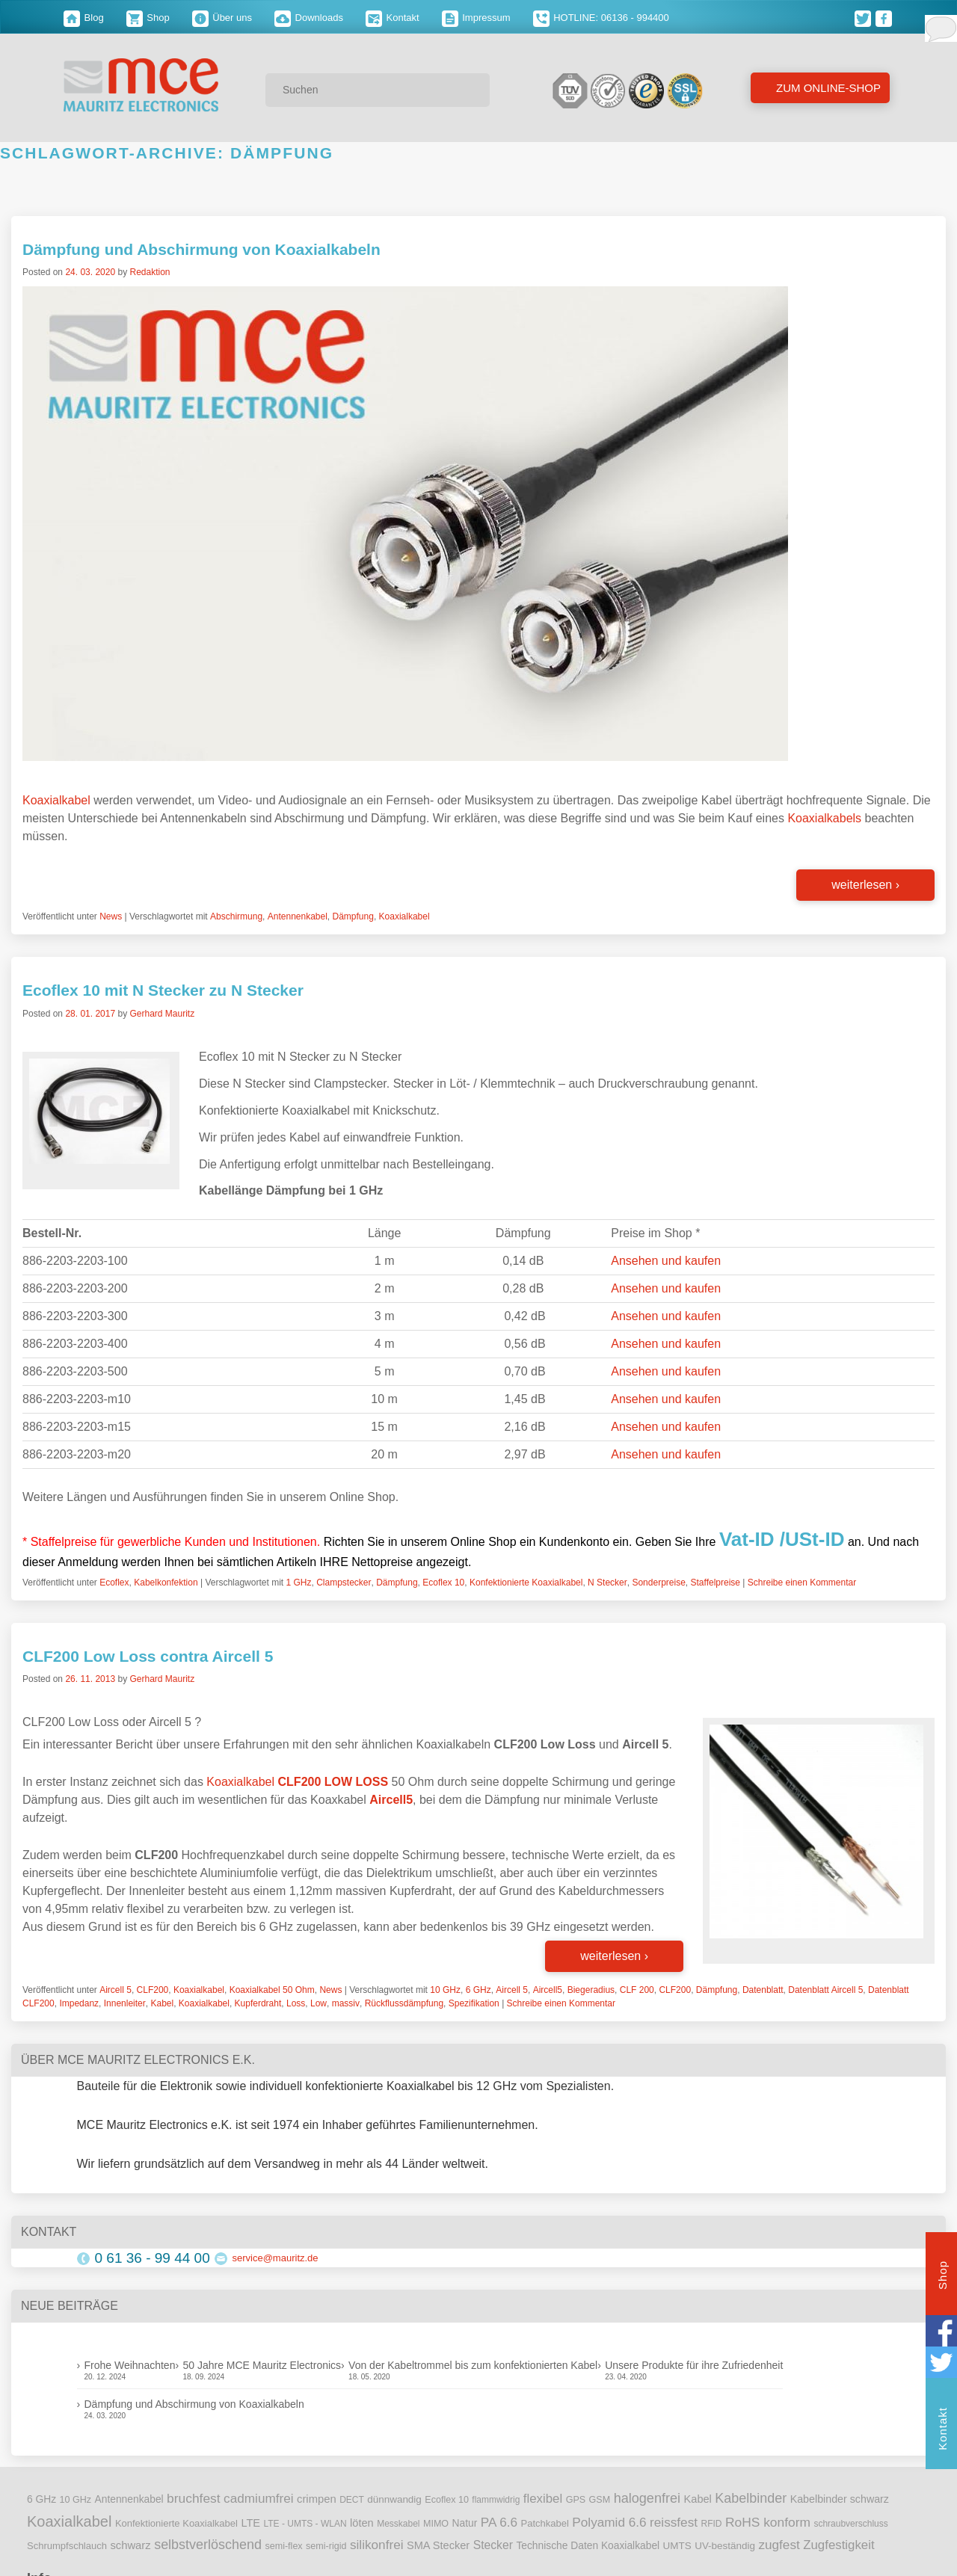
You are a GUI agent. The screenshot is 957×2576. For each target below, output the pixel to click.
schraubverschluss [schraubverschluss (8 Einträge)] (850, 2523)
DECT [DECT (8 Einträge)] (351, 2500)
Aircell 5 (115, 1990)
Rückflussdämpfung (404, 2003)
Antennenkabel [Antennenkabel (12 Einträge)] (129, 2499)
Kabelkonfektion (165, 1582)
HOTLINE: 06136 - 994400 (601, 17)
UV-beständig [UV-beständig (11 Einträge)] (725, 2545)
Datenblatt (763, 1990)
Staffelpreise (716, 1582)
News (110, 916)
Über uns (222, 17)
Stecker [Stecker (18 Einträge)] (493, 2545)
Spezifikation (474, 2003)
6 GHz (478, 1990)
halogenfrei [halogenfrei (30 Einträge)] (647, 2498)
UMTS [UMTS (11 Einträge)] (677, 2545)
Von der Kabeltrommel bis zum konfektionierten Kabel (472, 2365)
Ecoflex (114, 1582)
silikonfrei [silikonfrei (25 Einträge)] (377, 2544)
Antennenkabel (297, 916)
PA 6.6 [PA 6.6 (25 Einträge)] (499, 2522)
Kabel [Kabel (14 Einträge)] (698, 2499)
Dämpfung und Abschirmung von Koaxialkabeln (201, 249)
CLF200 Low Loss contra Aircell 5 (147, 1656)
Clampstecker (343, 1582)
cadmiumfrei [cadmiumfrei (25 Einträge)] (259, 2498)
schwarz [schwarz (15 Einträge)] (130, 2545)
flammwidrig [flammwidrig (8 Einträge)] (496, 2500)
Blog (84, 17)
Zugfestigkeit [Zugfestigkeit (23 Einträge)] (838, 2545)
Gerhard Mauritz (161, 1013)
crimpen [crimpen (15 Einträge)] (316, 2499)
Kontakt (392, 17)
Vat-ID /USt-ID (782, 1539)
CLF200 (153, 1990)
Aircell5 (547, 1990)
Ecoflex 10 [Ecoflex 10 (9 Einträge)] (447, 2500)
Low (318, 2003)
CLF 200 (637, 1990)
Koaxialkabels (824, 818)
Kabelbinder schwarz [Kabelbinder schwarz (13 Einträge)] (839, 2499)
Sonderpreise (658, 1582)
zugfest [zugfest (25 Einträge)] (778, 2544)
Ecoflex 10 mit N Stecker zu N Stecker (163, 990)
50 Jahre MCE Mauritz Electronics (261, 2365)
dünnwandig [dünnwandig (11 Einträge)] (394, 2499)
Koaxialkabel (56, 800)
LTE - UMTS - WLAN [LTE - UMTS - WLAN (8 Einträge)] (305, 2523)
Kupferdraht (258, 2003)
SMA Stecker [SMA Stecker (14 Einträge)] (438, 2545)
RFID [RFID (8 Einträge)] (711, 2523)
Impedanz (79, 2003)
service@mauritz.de (276, 2258)
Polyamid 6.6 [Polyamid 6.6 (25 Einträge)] (609, 2522)
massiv (346, 2003)
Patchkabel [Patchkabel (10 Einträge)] (545, 2523)
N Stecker (607, 1582)
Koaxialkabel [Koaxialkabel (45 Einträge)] (69, 2521)
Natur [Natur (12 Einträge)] (465, 2523)
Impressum (476, 17)
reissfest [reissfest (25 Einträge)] (674, 2522)
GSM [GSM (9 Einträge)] (600, 2500)
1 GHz (298, 1582)
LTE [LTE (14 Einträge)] (250, 2523)
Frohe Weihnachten (130, 2365)
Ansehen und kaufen (666, 1260)
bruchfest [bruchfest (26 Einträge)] (194, 2498)
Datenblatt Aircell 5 (825, 1990)
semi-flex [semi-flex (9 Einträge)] (283, 2546)
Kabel (161, 2003)
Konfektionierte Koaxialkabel (526, 1582)
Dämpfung (353, 916)
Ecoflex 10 (443, 1582)
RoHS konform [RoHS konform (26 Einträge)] (767, 2522)
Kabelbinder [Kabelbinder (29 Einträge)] (751, 2498)
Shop (148, 17)
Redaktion (149, 272)
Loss (295, 2003)
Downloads (308, 17)
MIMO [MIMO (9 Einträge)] (436, 2523)
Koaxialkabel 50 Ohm (272, 1990)
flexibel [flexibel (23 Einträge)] (542, 2499)
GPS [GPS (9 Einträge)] (576, 2500)
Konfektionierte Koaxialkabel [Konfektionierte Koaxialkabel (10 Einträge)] (176, 2523)
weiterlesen (865, 884)
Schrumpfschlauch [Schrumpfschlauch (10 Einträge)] (67, 2545)
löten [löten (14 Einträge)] (362, 2523)
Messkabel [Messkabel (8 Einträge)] (398, 2523)
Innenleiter (125, 2003)
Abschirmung (236, 916)
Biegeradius (591, 1990)
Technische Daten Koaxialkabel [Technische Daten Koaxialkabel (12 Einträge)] (587, 2545)
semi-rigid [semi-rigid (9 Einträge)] (326, 2546)
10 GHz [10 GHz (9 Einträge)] (76, 2500)
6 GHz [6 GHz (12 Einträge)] (41, 2499)
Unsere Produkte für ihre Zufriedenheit (694, 2365)
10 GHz (445, 1990)
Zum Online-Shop (827, 87)
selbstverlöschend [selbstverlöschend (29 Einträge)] (208, 2544)
